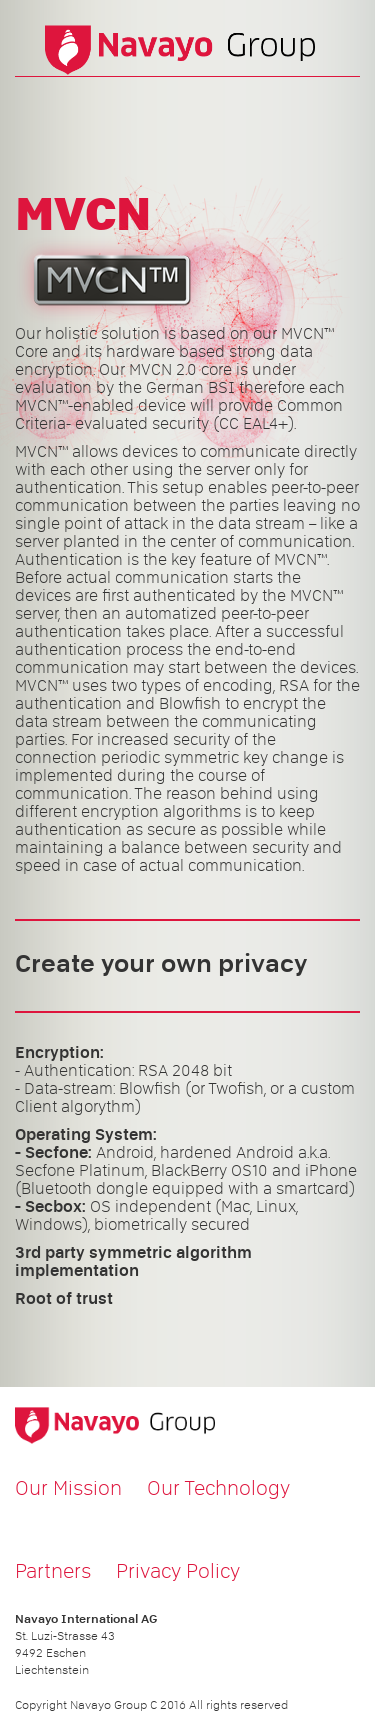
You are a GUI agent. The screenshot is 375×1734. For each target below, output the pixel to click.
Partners (53, 1571)
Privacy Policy (178, 1571)
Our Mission (68, 1488)
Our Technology (218, 1488)
